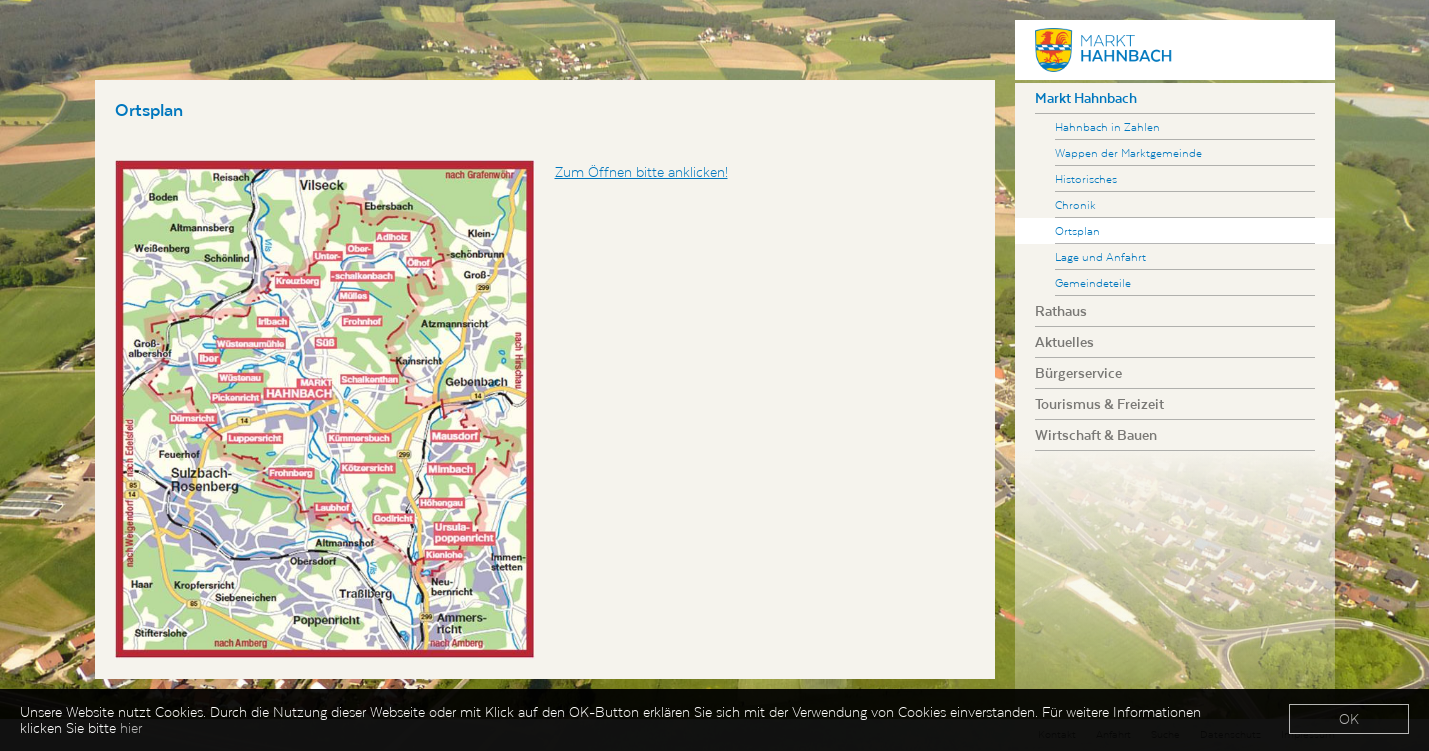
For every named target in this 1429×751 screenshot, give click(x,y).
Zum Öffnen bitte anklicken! (641, 172)
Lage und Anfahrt (1100, 256)
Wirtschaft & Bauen (1096, 435)
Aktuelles (1064, 342)
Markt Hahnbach (1086, 98)
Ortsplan (1077, 230)
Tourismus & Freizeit (1099, 404)
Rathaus (1061, 311)
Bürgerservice (1078, 373)
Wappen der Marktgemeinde (1128, 152)
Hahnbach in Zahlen (1107, 126)
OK (1349, 720)
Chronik (1075, 204)
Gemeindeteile (1093, 282)
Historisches (1086, 178)
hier (131, 729)
